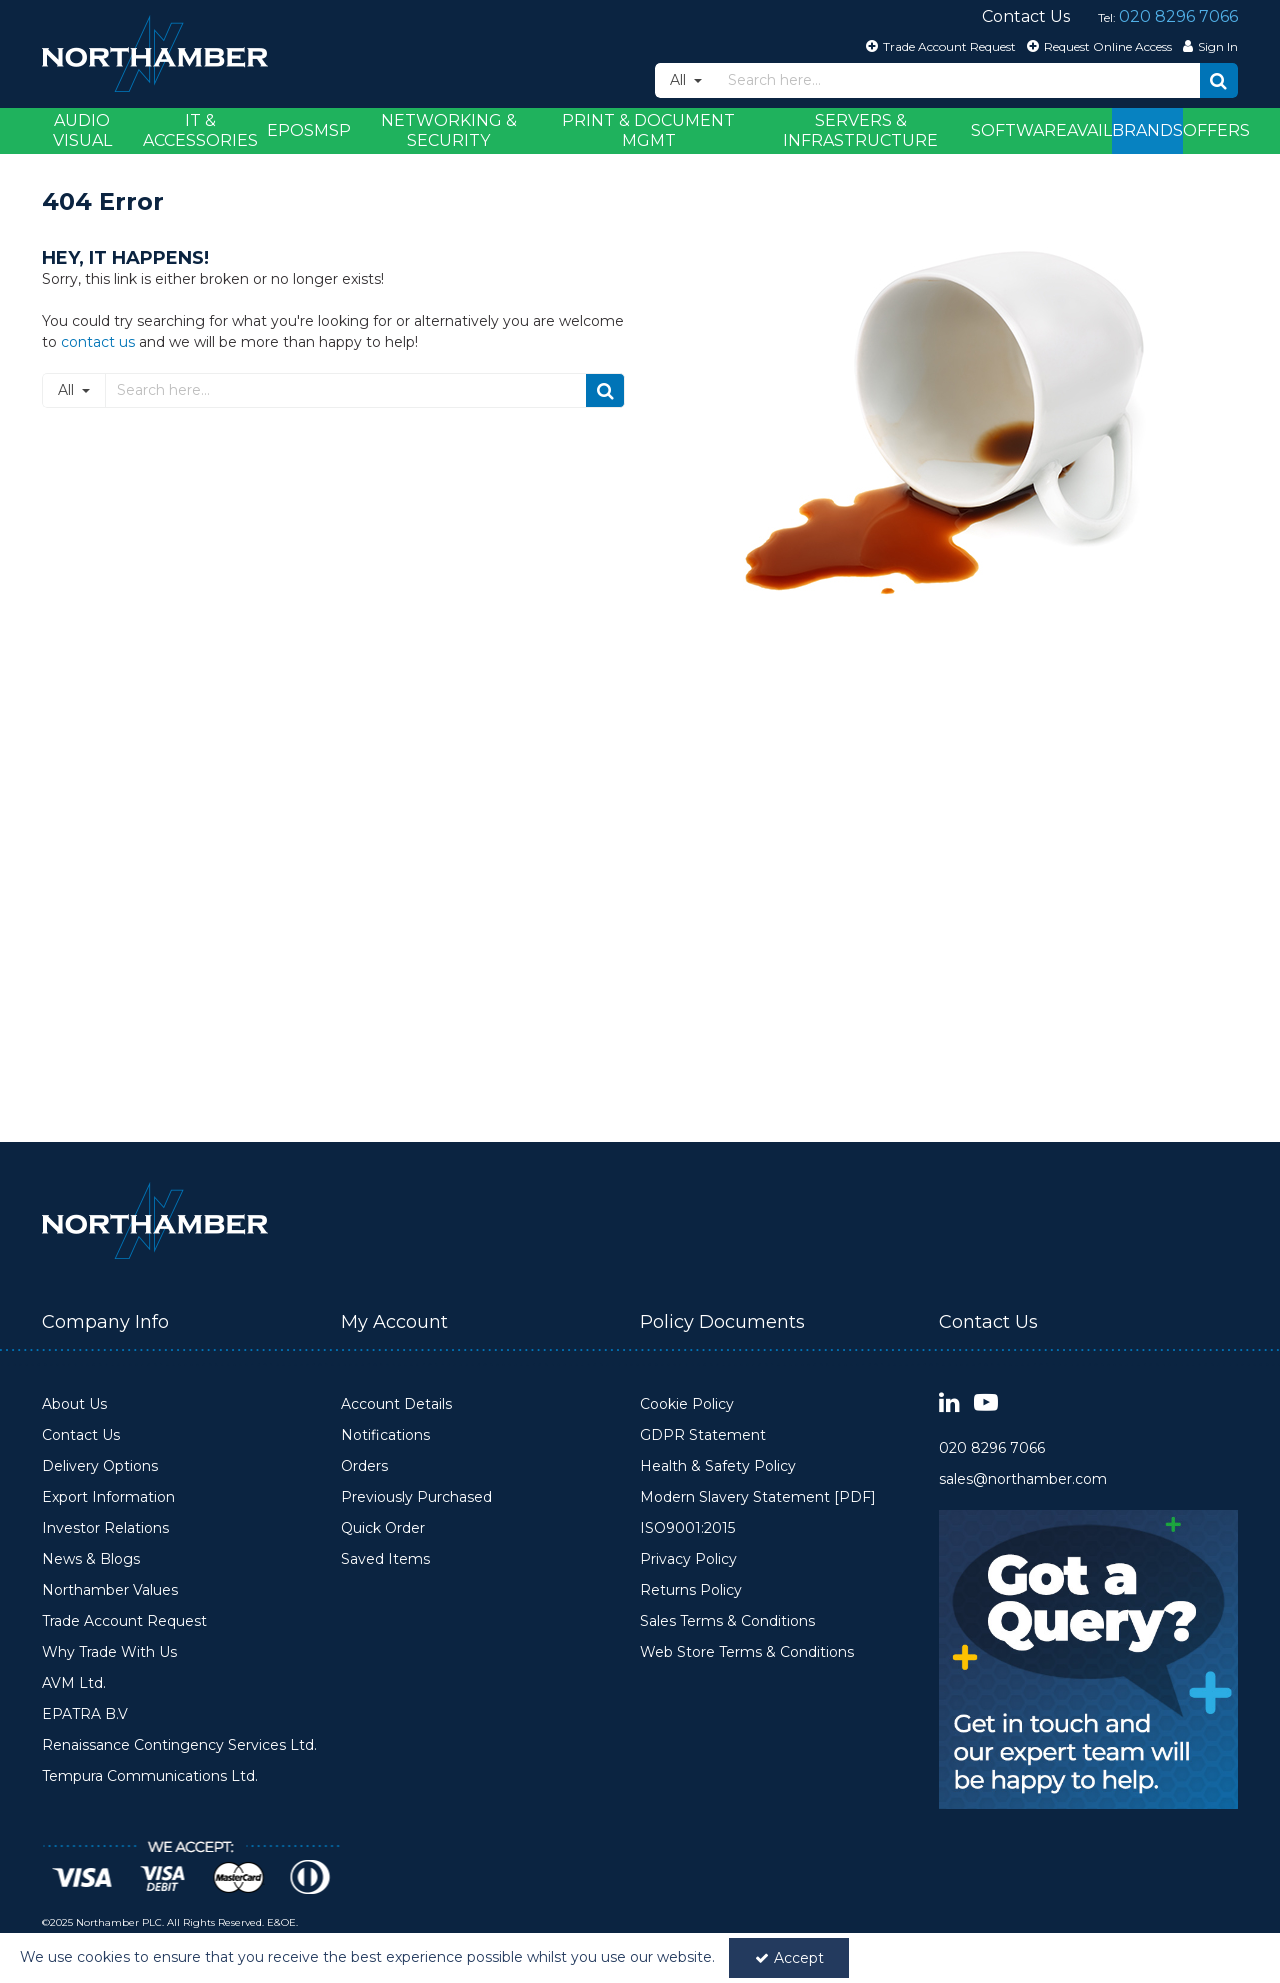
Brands (1147, 130)
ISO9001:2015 (687, 1528)
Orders (364, 1466)
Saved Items (385, 1559)
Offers (1216, 130)
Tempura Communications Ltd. (150, 1776)
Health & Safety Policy (718, 1466)
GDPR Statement (703, 1435)
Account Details (396, 1404)
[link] (949, 1403)
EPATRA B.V (85, 1714)
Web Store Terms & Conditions (747, 1652)
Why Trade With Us (109, 1652)
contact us (98, 342)
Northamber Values (110, 1590)
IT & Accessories (200, 130)
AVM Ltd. (74, 1683)
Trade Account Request (124, 1621)
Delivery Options (100, 1466)
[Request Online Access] (1097, 46)
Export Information (108, 1497)
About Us (74, 1404)
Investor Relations (105, 1528)
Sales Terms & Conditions (727, 1621)
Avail (1089, 130)
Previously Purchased (416, 1497)
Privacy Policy (688, 1559)
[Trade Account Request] (938, 46)
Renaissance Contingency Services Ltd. (179, 1745)
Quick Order (383, 1528)
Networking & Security (449, 130)
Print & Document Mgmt (648, 130)
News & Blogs (91, 1559)
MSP (332, 130)
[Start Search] (1219, 80)
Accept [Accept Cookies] (789, 1958)
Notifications (385, 1435)
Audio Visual (82, 130)
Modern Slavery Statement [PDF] (758, 1497)
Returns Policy (691, 1590)
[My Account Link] (1208, 46)
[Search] (958, 80)
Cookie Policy (687, 1404)
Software (1019, 130)
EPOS (290, 130)
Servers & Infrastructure (860, 130)
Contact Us (81, 1435)
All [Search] (680, 80)
